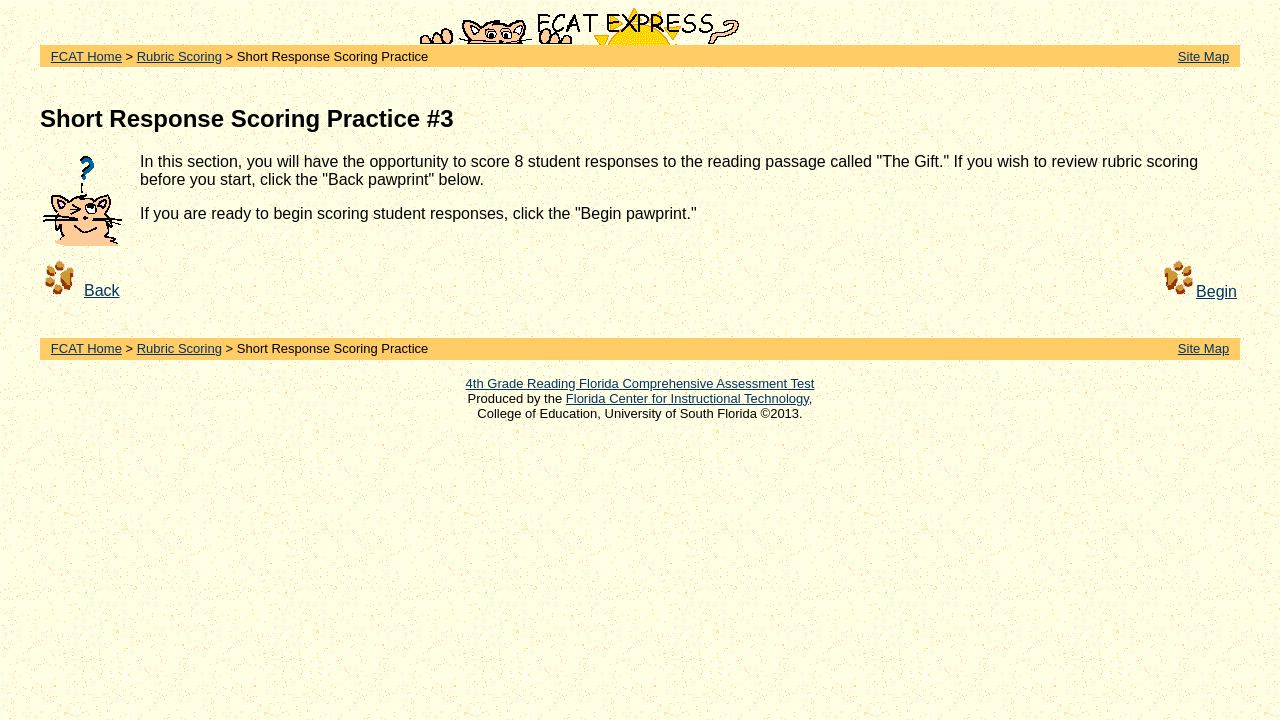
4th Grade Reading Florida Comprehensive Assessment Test (640, 383)
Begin (1216, 291)
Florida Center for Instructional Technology (687, 398)
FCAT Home (86, 56)
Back (102, 290)
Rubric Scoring (179, 56)
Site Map (1203, 56)
